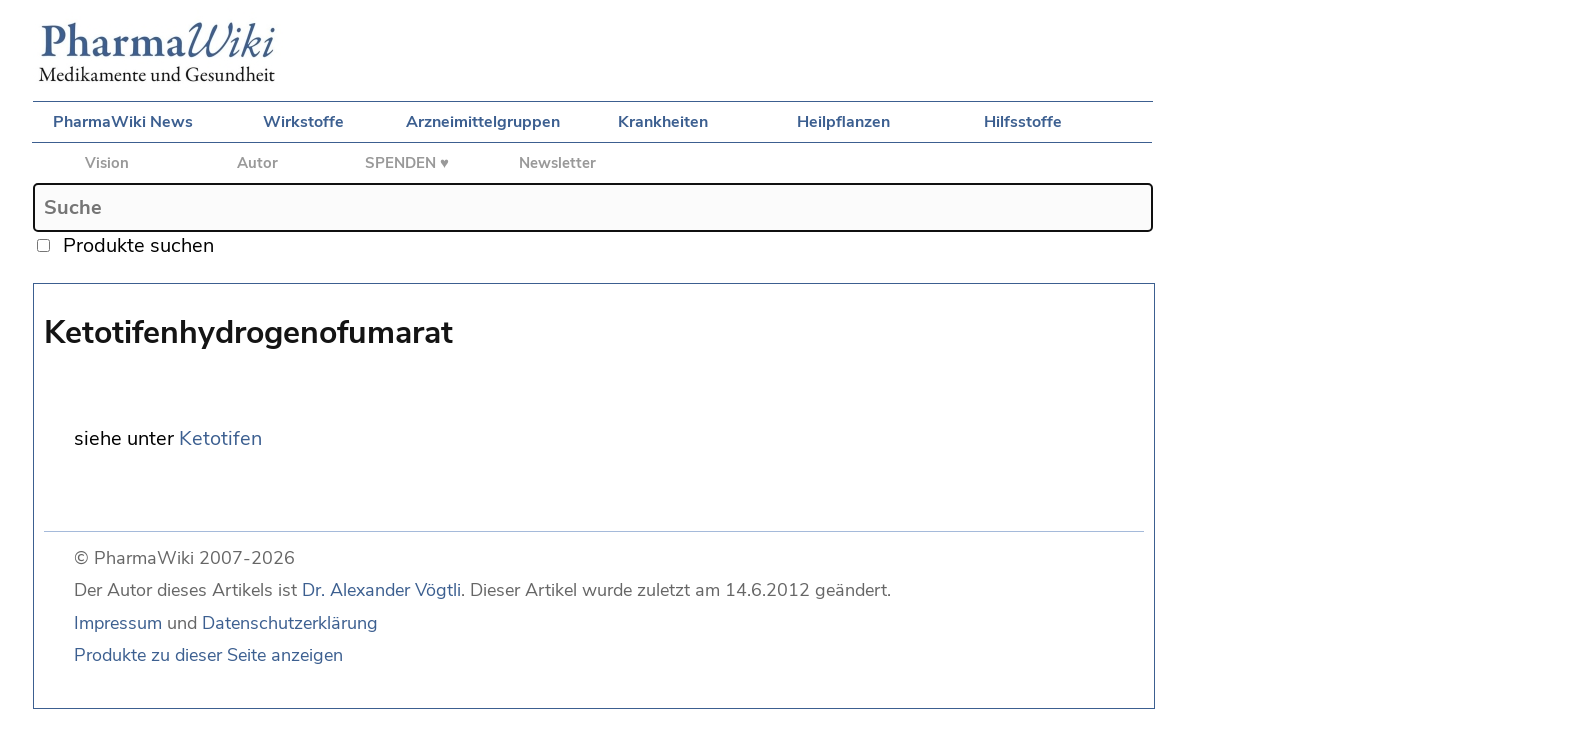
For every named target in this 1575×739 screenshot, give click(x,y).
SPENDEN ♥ (407, 163)
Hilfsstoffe (1023, 122)
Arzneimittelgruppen (483, 122)
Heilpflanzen (843, 122)
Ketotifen (220, 438)
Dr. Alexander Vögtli (381, 590)
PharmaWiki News (123, 122)
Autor (257, 163)
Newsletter (557, 163)
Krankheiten (663, 122)
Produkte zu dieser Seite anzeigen (208, 655)
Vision (107, 163)
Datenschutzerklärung (290, 623)
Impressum (118, 623)
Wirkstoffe (303, 122)
